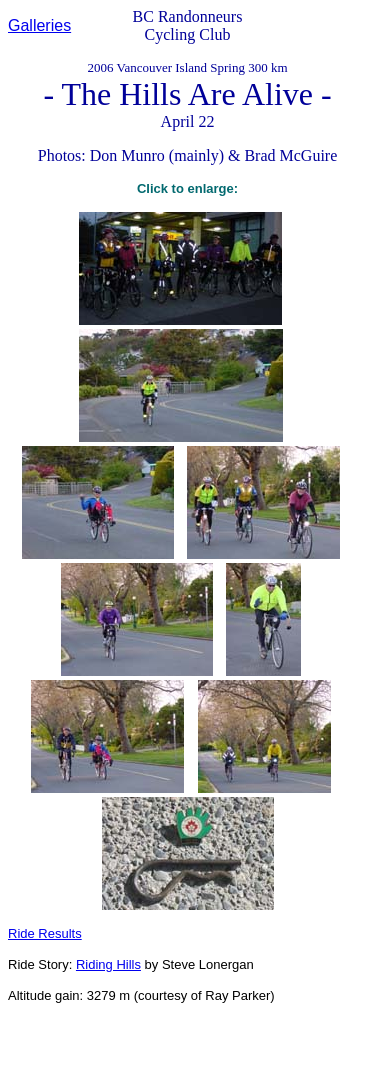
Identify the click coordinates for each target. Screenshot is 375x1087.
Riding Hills (108, 964)
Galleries (39, 25)
